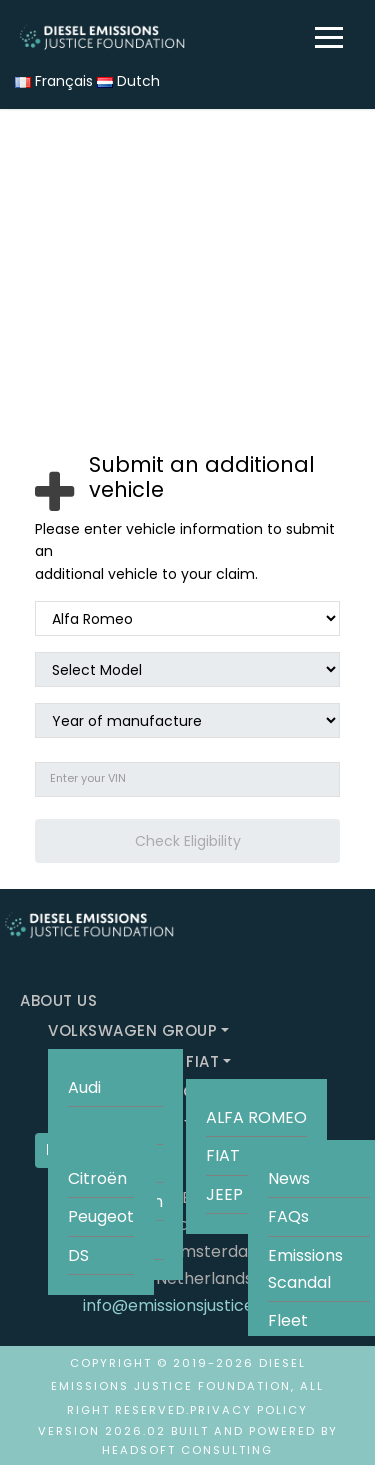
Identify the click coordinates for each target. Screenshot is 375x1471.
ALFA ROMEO (256, 1117)
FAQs (288, 1216)
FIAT (202, 1061)
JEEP (224, 1194)
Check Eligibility (188, 841)
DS (78, 1255)
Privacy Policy (249, 1410)
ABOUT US (58, 1000)
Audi (84, 1087)
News (289, 1178)
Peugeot (101, 1216)
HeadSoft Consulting (187, 1450)
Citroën (97, 1178)
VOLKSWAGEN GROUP (132, 1030)
